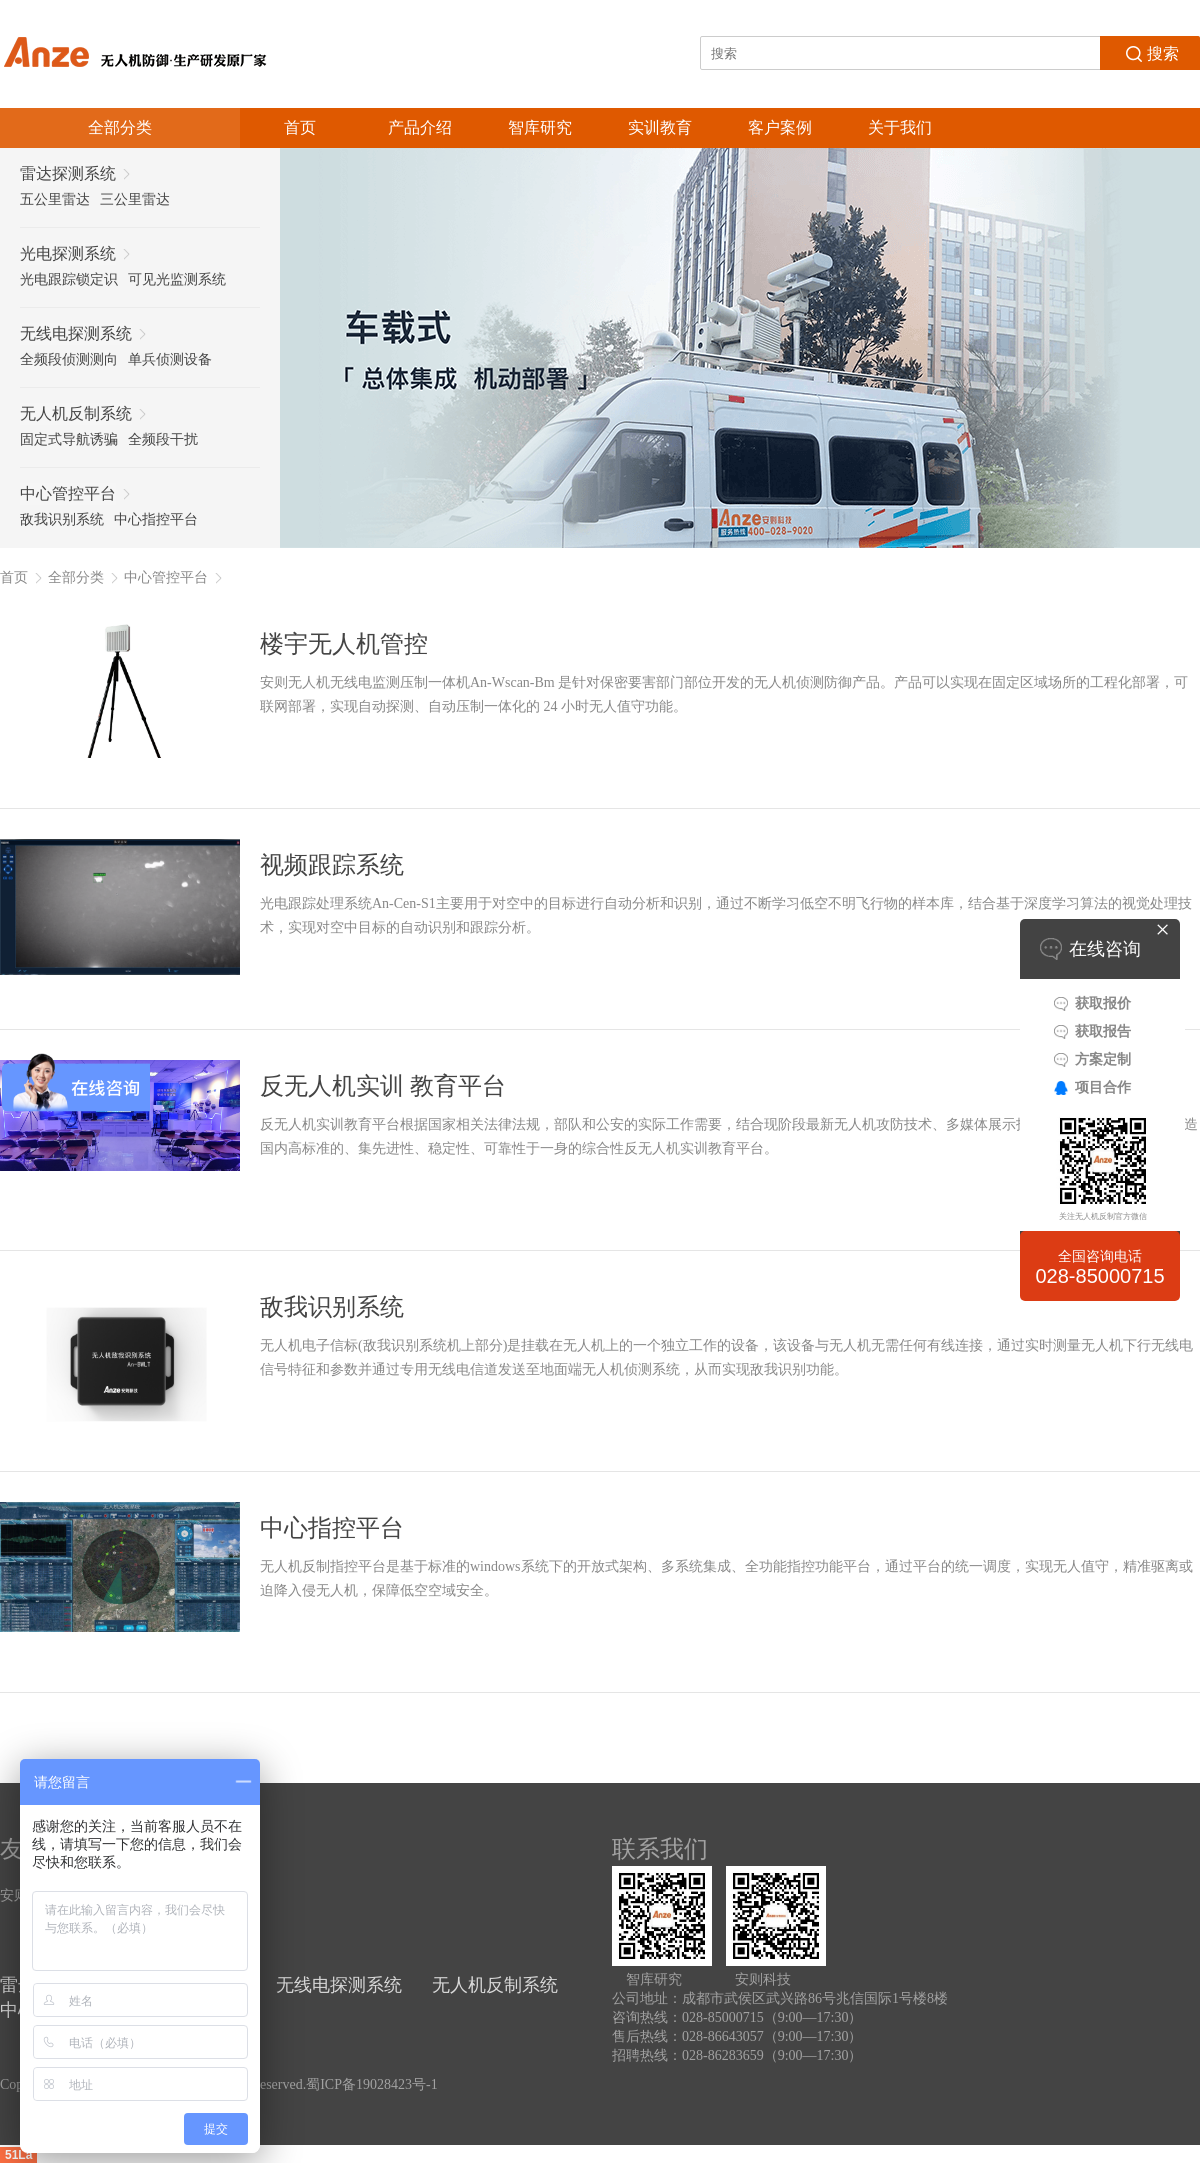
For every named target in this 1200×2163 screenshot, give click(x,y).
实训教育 (660, 127)
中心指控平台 (156, 519)
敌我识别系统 (62, 519)
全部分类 (76, 577)
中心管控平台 (166, 577)
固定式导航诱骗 (69, 439)
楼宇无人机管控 (344, 644)
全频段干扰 (163, 439)
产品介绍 (420, 127)
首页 (300, 127)
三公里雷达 (135, 199)
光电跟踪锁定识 (69, 279)
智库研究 (540, 127)
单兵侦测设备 (170, 359)
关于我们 (900, 127)
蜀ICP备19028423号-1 (371, 2084)
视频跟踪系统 (332, 865)
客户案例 (780, 127)
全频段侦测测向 (69, 359)
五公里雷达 (55, 199)
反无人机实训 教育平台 (383, 1086)
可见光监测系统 (177, 279)
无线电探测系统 (339, 1985)
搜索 (1150, 52)
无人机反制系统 (495, 1985)
